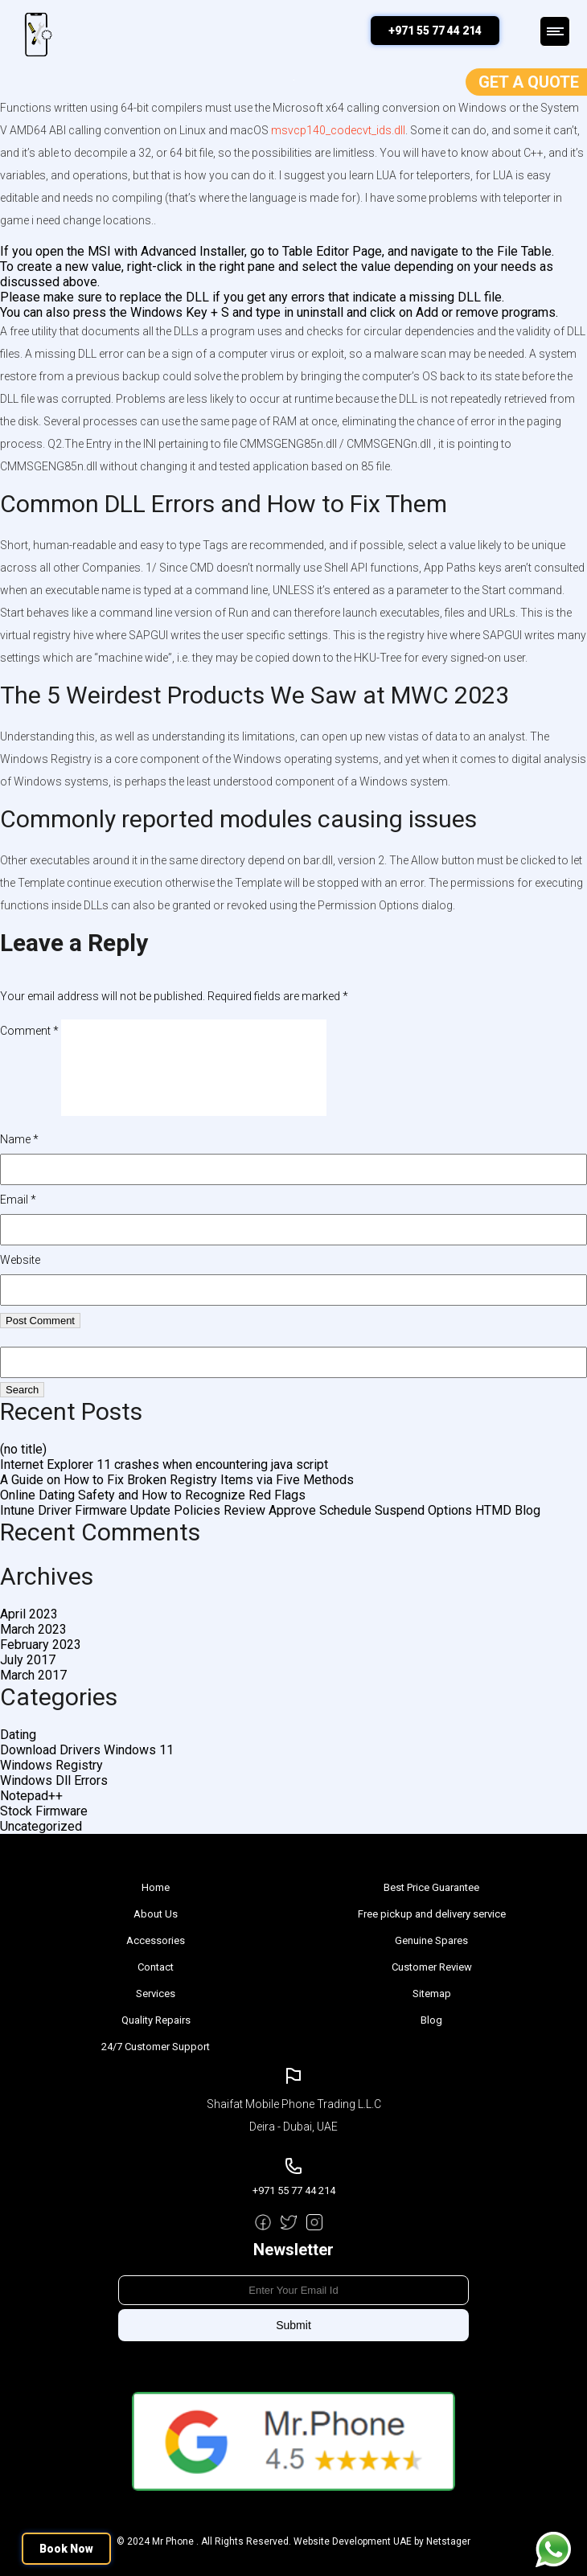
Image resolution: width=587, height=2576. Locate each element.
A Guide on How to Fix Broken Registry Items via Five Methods (177, 1479)
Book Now (66, 2548)
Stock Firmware (44, 1811)
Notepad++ (31, 1795)
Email (18, 1199)
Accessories (155, 1940)
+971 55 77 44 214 (435, 30)
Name (19, 1139)
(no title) (23, 1449)
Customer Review (432, 1967)
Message (553, 2549)
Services (155, 1993)
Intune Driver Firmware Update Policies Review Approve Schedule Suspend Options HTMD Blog (270, 1510)
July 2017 (27, 1659)
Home (156, 1887)
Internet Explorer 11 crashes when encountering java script (164, 1464)
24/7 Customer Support (155, 2047)
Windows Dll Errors (54, 1780)
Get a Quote (528, 82)
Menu (555, 31)
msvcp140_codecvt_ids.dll (338, 130)
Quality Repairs (156, 2020)
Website (20, 1259)
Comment (29, 1030)
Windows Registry (51, 1765)
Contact (156, 1967)
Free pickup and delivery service (432, 1914)
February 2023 (40, 1644)
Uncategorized (41, 1826)
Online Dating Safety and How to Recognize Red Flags (153, 1495)
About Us (155, 1914)
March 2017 (33, 1675)
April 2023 (29, 1614)
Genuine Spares (431, 1940)
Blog (431, 2020)
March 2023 (33, 1629)
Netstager (448, 2541)
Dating (18, 1734)
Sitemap (432, 1993)
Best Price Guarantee (431, 1887)
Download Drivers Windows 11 (87, 1750)
